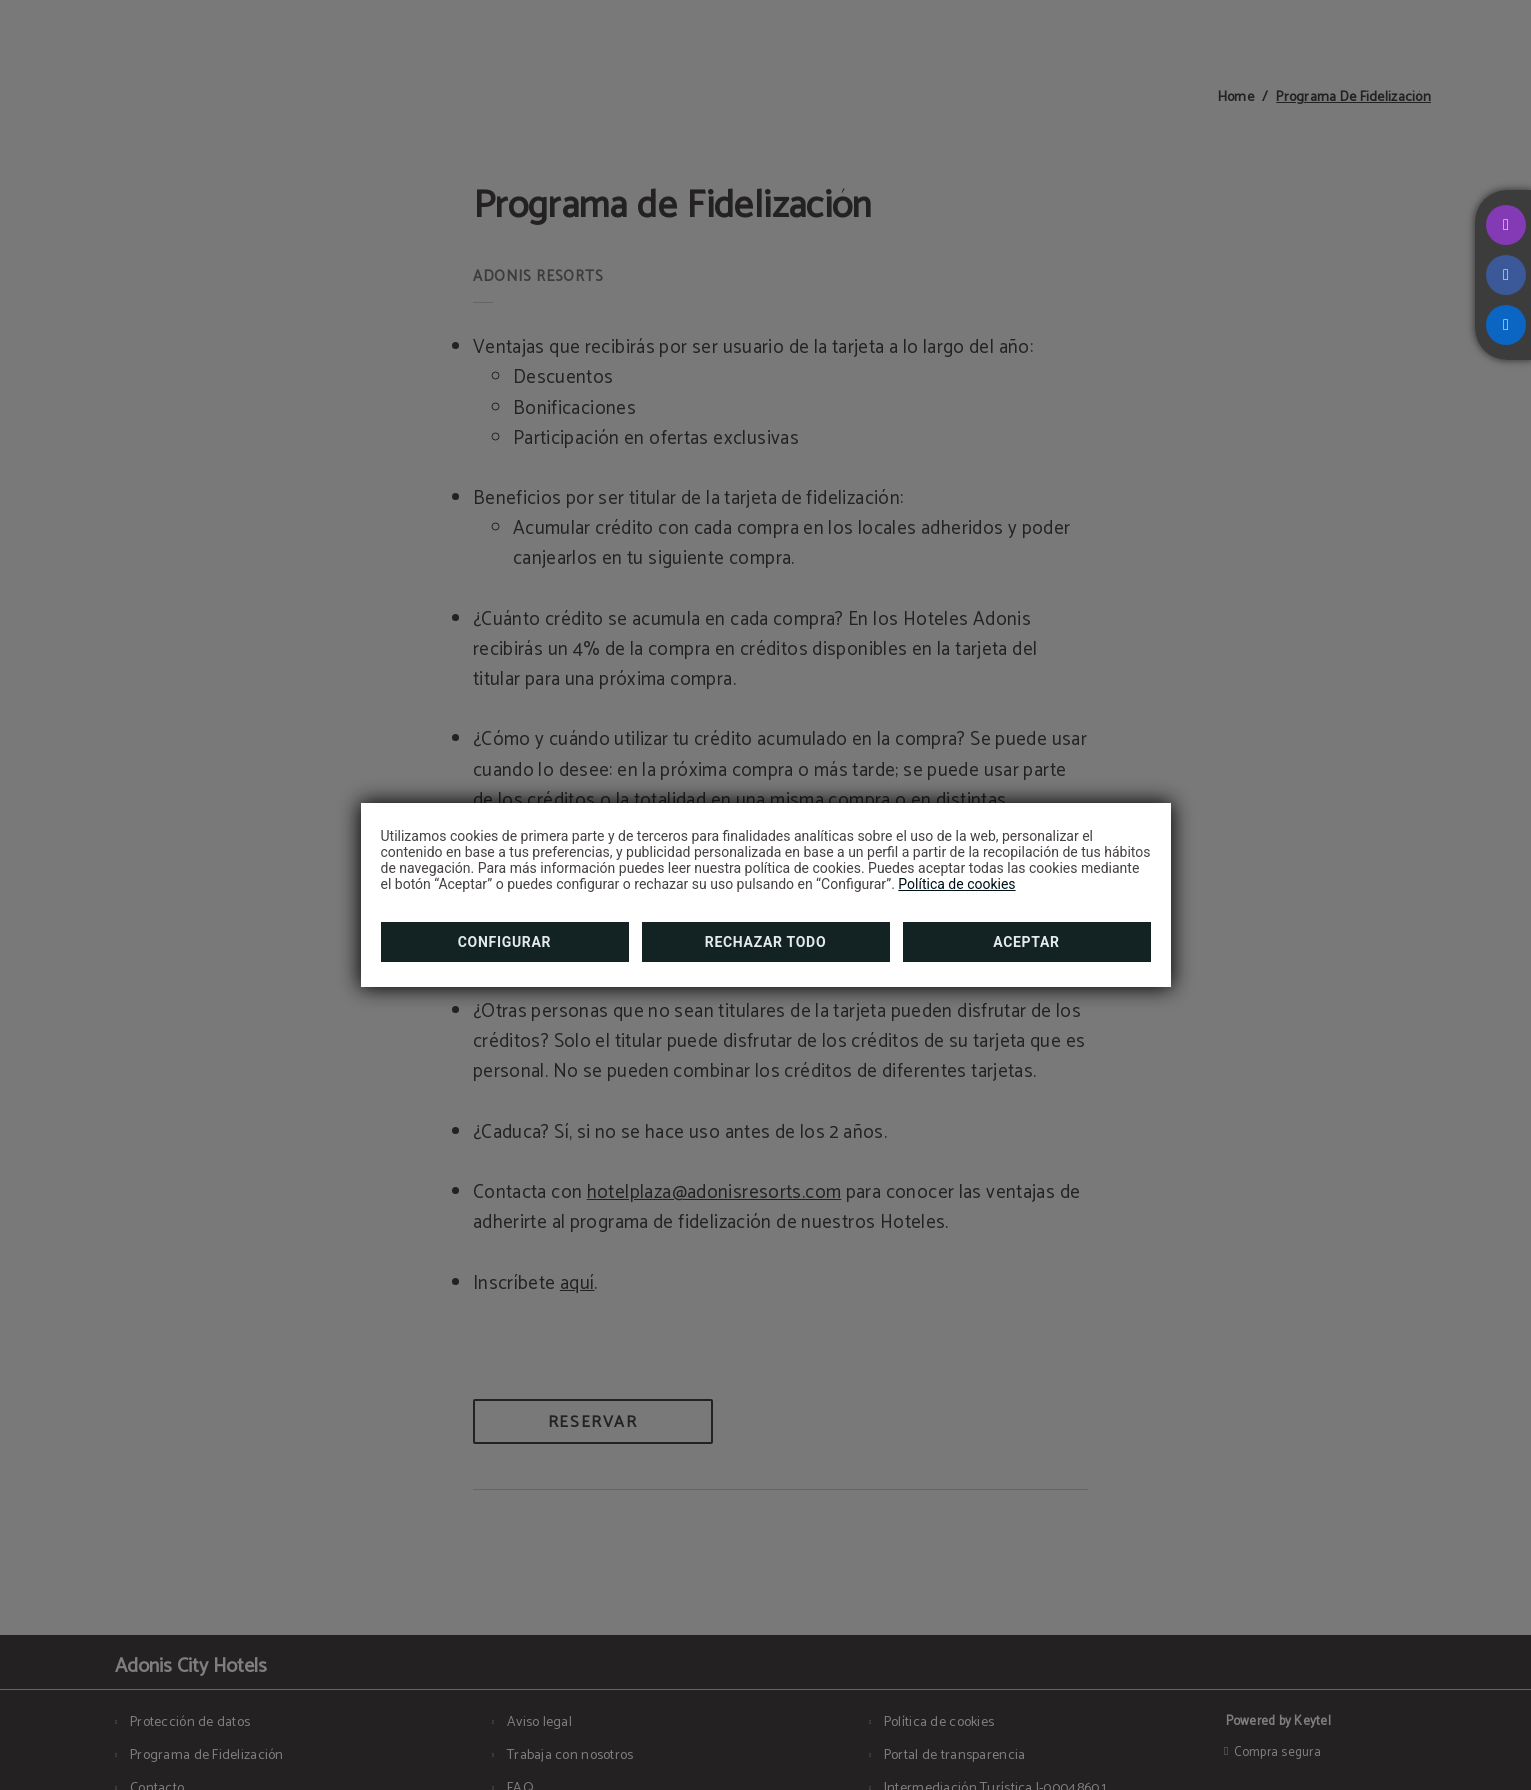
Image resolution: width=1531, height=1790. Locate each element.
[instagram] (1506, 225)
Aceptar (1026, 942)
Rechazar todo (765, 942)
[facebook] (1506, 275)
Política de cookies (956, 884)
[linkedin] (1506, 325)
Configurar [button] (505, 942)
